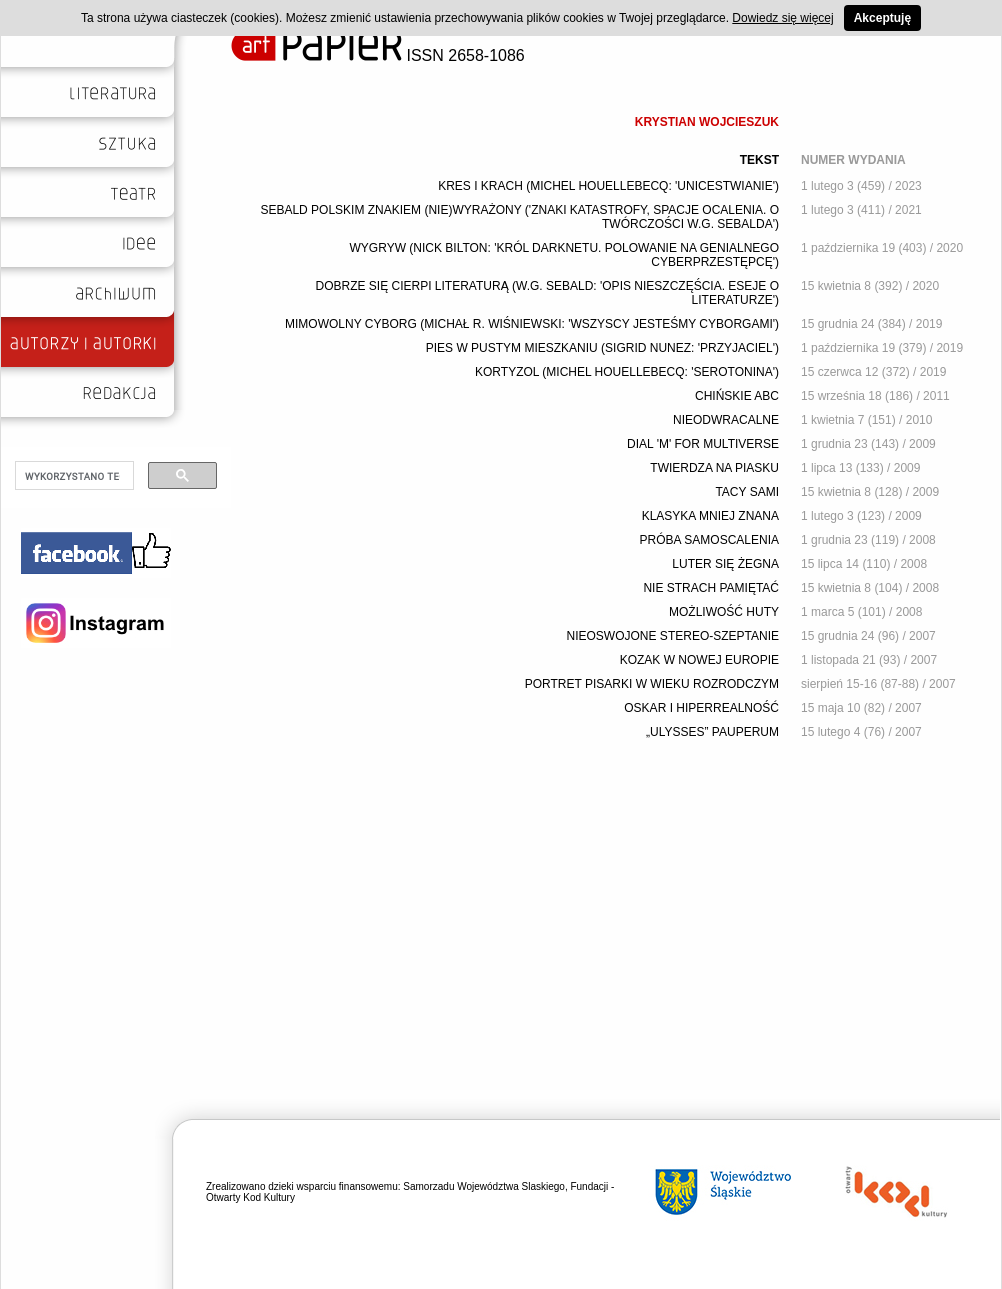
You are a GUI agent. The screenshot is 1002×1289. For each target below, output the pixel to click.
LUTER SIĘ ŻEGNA (725, 564)
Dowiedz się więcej (782, 18)
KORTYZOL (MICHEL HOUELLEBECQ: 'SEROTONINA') (627, 372)
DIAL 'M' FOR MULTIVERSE (703, 444)
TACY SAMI (747, 492)
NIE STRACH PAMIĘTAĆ (711, 588)
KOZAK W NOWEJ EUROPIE (699, 660)
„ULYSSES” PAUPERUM (712, 732)
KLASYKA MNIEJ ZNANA (710, 516)
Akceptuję (882, 18)
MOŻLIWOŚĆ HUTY (724, 612)
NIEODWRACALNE (726, 420)
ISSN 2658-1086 (378, 55)
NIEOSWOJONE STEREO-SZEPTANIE (673, 636)
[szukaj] (72, 476)
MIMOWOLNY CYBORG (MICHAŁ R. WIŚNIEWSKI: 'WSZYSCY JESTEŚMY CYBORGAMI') (532, 324)
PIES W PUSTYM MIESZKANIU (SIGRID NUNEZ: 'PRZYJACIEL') (602, 348)
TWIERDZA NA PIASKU (714, 468)
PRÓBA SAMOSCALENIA (709, 540)
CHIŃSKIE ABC (737, 396)
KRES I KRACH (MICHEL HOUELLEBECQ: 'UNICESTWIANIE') (608, 186)
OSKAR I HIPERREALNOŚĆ (701, 708)
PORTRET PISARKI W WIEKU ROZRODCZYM (652, 684)
